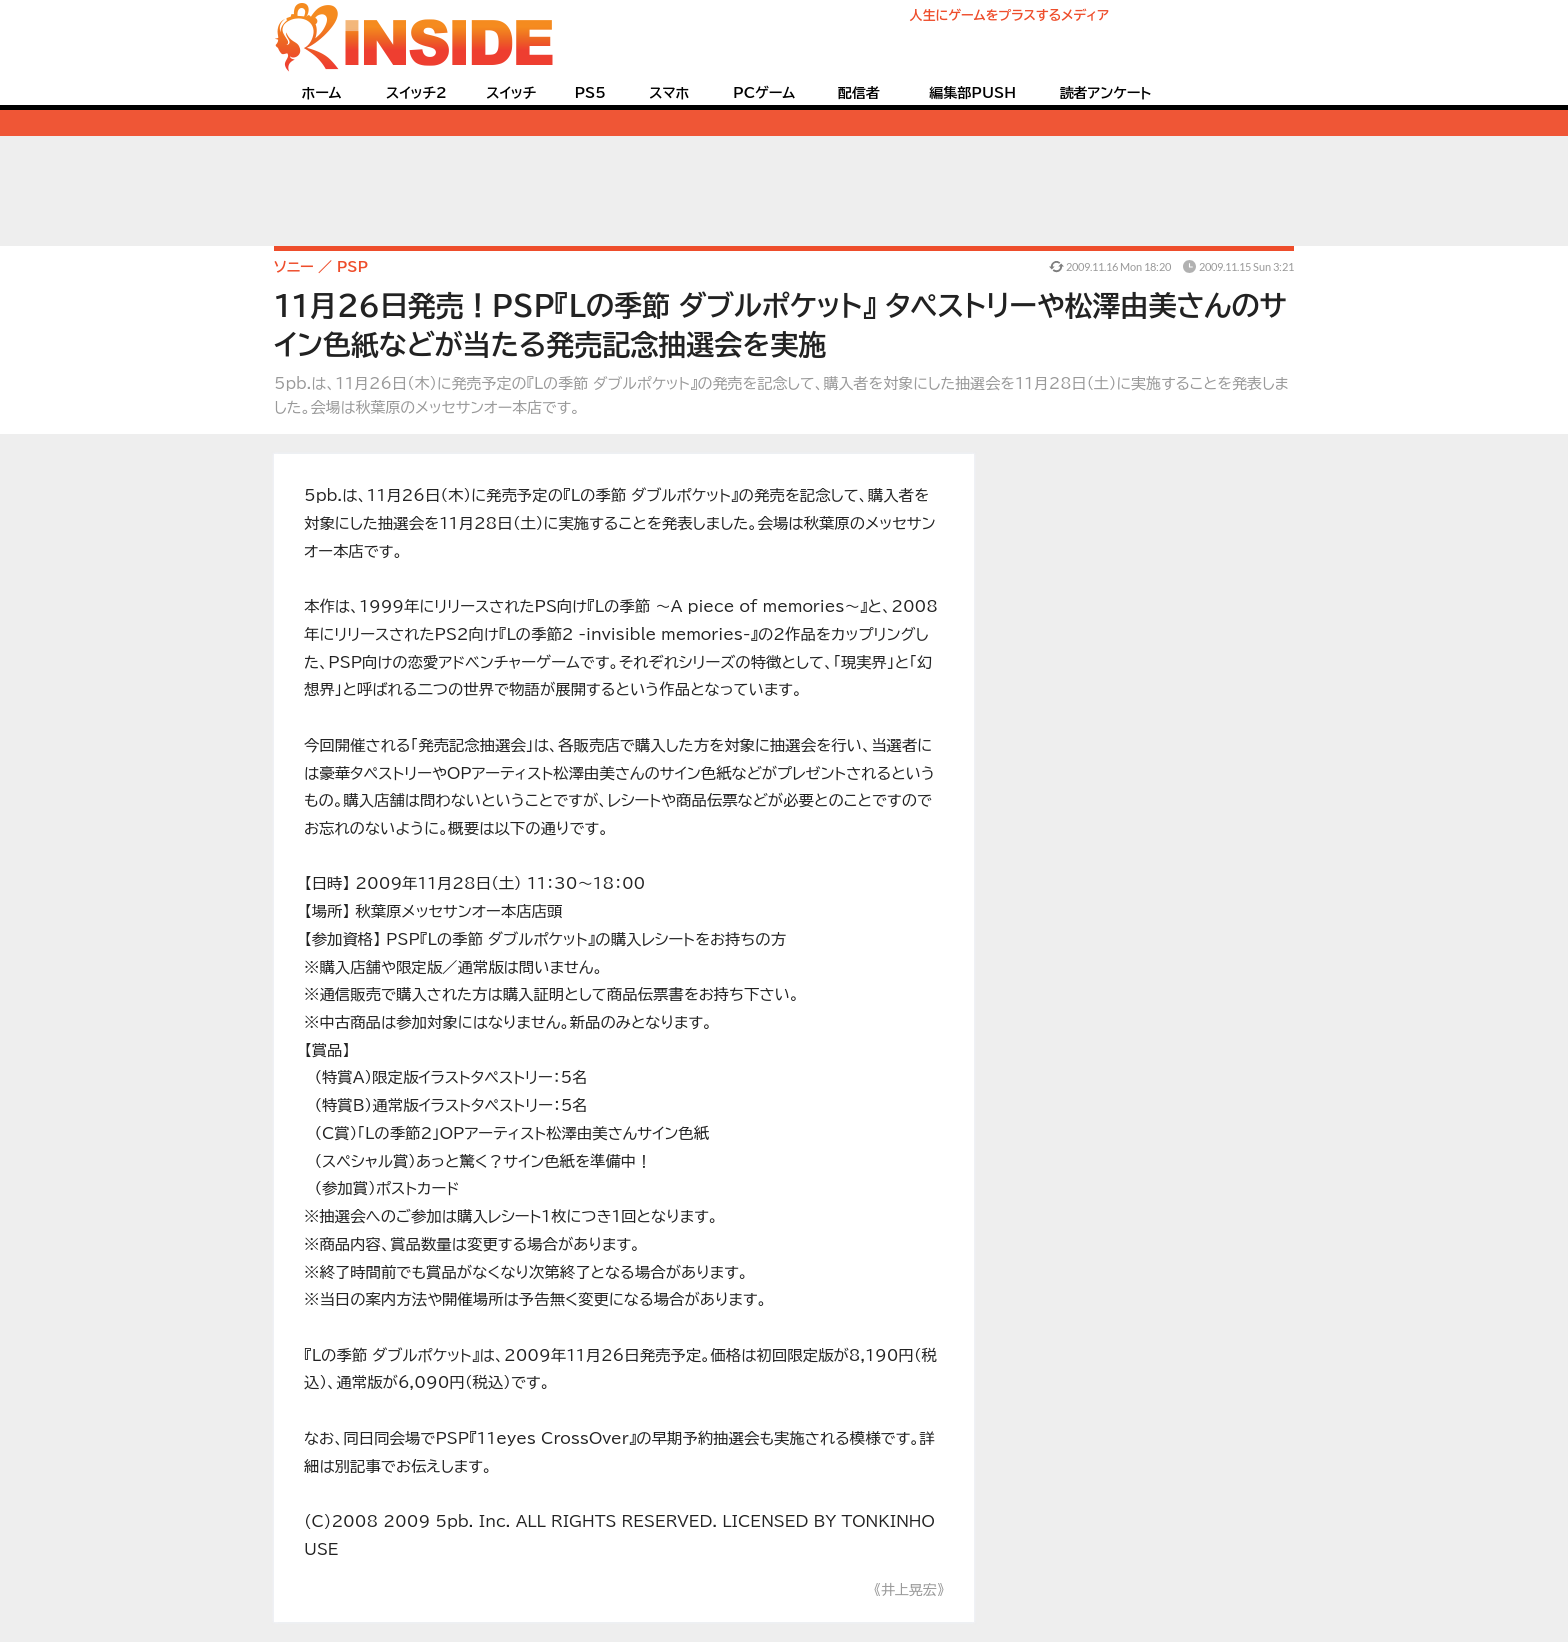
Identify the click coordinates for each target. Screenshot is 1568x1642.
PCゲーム (764, 93)
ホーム (321, 93)
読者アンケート (1106, 93)
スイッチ (511, 93)
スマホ (669, 93)
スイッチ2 (416, 93)
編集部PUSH (972, 93)
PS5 (590, 93)
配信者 (859, 93)
